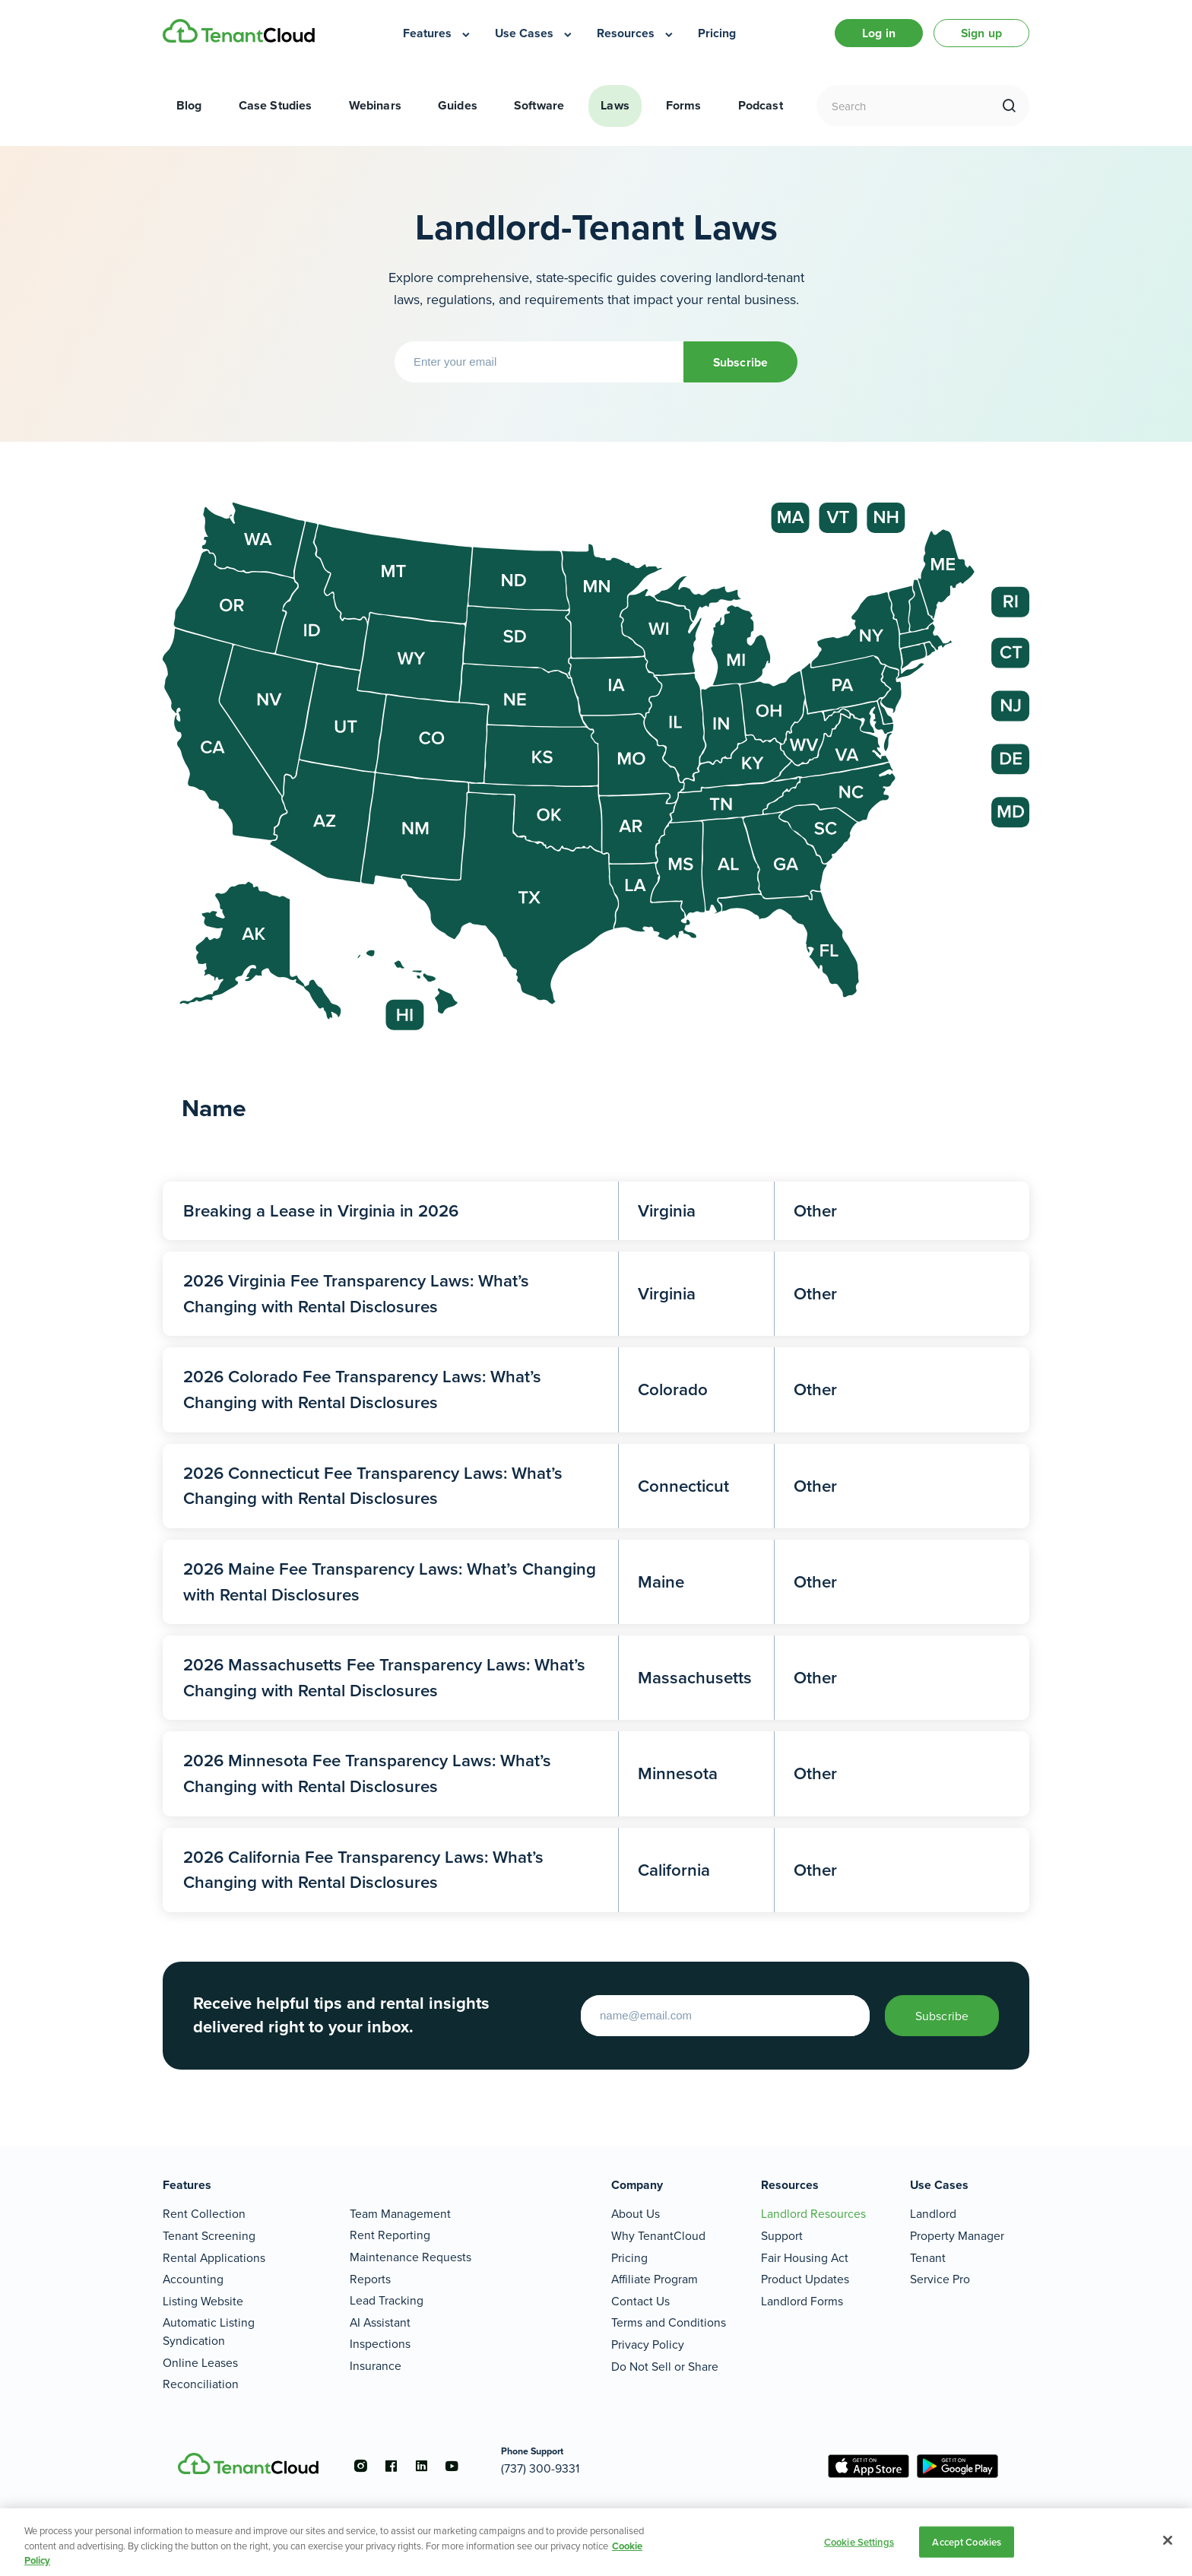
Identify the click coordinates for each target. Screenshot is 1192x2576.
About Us (635, 2213)
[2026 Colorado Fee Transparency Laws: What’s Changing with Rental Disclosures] (596, 1389)
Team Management (400, 2213)
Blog (189, 105)
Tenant (928, 2258)
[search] (1009, 106)
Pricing (629, 2258)
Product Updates (805, 2279)
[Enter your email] (539, 361)
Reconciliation (201, 2384)
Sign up (981, 33)
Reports (370, 2279)
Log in (879, 33)
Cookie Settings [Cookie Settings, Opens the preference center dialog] (859, 2541)
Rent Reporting (390, 2235)
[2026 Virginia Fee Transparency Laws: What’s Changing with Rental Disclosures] (596, 1294)
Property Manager (957, 2235)
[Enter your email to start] (725, 2015)
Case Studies (275, 105)
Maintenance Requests (410, 2257)
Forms (684, 105)
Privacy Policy (647, 2344)
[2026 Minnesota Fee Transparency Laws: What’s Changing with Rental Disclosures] (596, 1773)
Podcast (760, 105)
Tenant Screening (209, 2235)
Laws (615, 105)
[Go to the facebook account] (390, 2465)
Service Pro (940, 2279)
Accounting (193, 2279)
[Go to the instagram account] (360, 2465)
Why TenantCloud (658, 2235)
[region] (596, 2542)
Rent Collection (204, 2213)
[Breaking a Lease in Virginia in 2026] (596, 1211)
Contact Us (640, 2301)
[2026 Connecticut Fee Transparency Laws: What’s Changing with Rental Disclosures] (596, 1486)
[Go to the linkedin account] (421, 2465)
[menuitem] (437, 33)
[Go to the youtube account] (451, 2465)
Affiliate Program (654, 2279)
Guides (457, 105)
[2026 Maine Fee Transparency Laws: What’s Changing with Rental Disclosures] (596, 1582)
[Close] (1167, 2540)
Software (539, 105)
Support (782, 2235)
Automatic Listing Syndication (209, 2331)
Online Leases (200, 2362)
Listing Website (203, 2301)
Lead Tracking (386, 2300)
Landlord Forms (802, 2301)
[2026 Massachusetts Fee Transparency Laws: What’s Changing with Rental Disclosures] (596, 1677)
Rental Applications (214, 2258)
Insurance (375, 2366)
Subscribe (740, 362)
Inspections (380, 2343)
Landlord (933, 2213)
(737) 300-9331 (540, 2468)
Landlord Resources (813, 2213)
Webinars (375, 105)
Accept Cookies (966, 2541)
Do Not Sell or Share (664, 2366)
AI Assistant (380, 2322)
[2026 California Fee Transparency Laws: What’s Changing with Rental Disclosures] (596, 1870)
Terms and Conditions (668, 2322)
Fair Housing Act (804, 2258)
